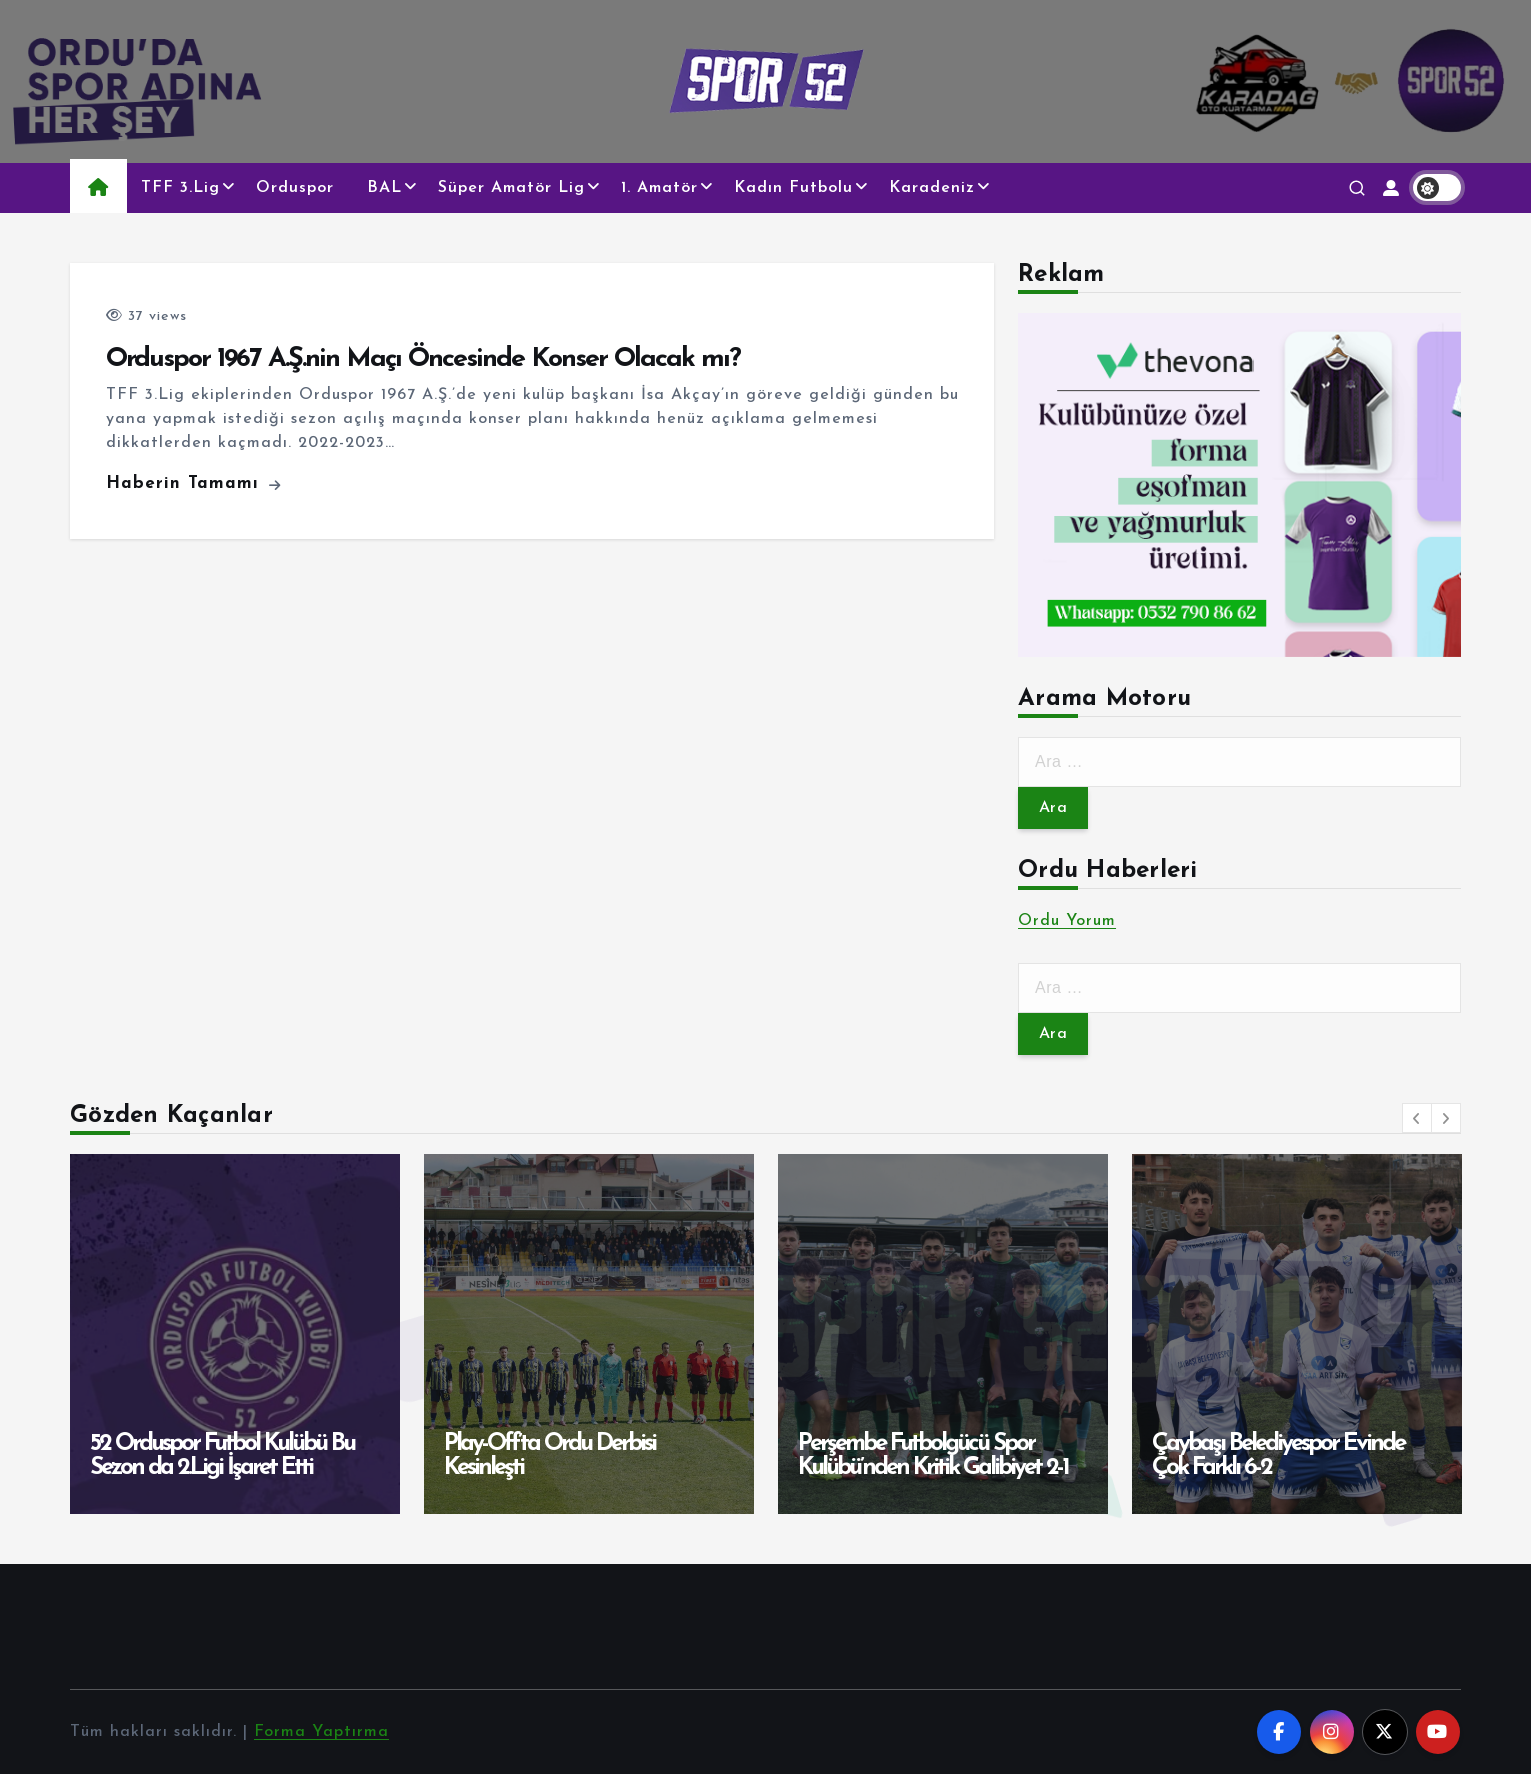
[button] (1417, 1118)
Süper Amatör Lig (511, 188)
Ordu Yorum (1067, 921)
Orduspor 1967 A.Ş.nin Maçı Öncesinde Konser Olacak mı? (423, 359)
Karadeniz (932, 188)
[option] (235, 1334)
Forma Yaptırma (321, 1732)
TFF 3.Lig (180, 188)
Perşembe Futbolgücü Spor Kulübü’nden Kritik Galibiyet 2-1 (933, 1456)
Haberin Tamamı (193, 483)
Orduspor (295, 188)
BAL (384, 188)
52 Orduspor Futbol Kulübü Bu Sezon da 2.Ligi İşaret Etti (222, 1456)
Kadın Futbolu (793, 188)
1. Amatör (659, 188)
